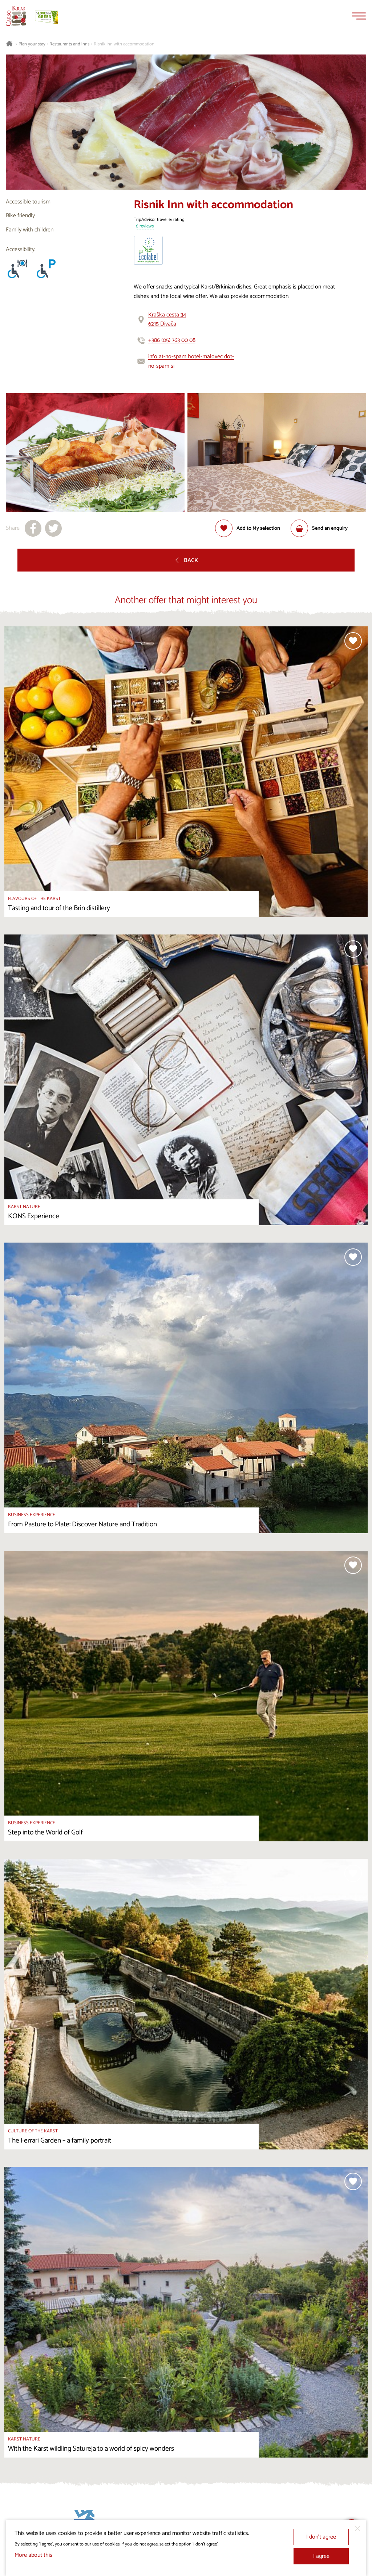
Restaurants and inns (69, 44)
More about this (33, 2555)
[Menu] (359, 16)
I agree (321, 2556)
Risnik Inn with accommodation (124, 44)
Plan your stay (32, 44)
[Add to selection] (247, 528)
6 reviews (145, 226)
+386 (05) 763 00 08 (171, 340)
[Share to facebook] (33, 528)
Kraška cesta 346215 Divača (167, 319)
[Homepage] (16, 16)
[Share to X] (53, 528)
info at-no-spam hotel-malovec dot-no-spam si (191, 361)
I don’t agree (321, 2537)
